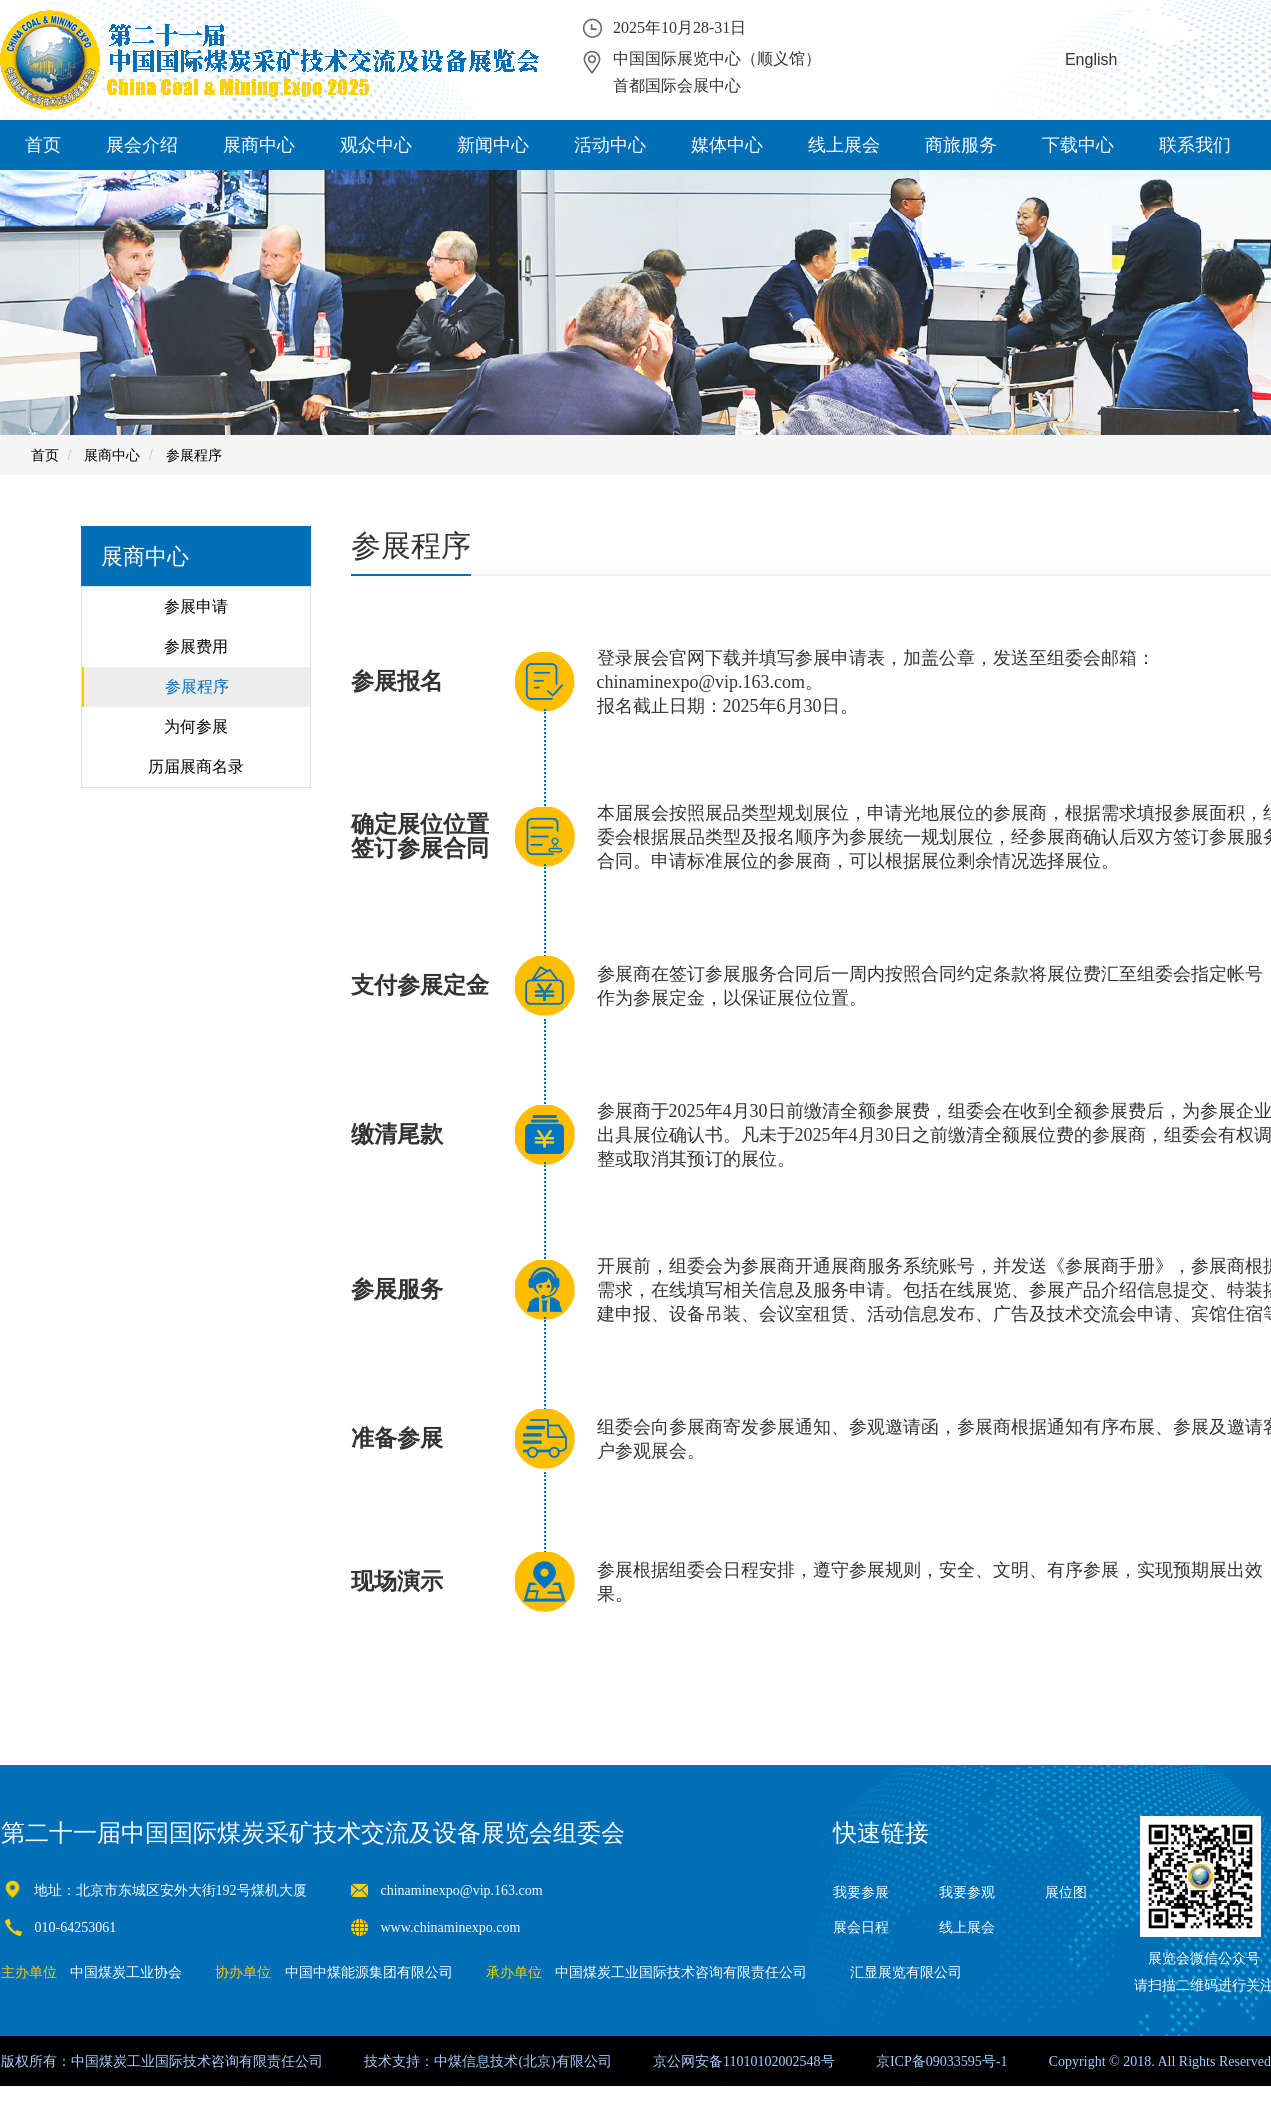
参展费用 (196, 646)
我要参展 (861, 1892)
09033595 (954, 2061)
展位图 (1066, 1892)
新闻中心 (493, 145)
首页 (43, 145)
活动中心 (610, 145)
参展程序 (194, 455)
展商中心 (259, 145)
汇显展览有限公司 (906, 1972)
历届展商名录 (196, 766)
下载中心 (1078, 145)
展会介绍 (142, 145)
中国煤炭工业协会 (126, 1972)
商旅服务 (961, 145)
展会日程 (861, 1927)
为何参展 (196, 726)
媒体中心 (727, 145)
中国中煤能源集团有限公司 (369, 1972)
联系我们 (1195, 145)
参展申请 (196, 606)
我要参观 (967, 1892)
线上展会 (844, 145)
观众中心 (376, 145)
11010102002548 (771, 2061)
